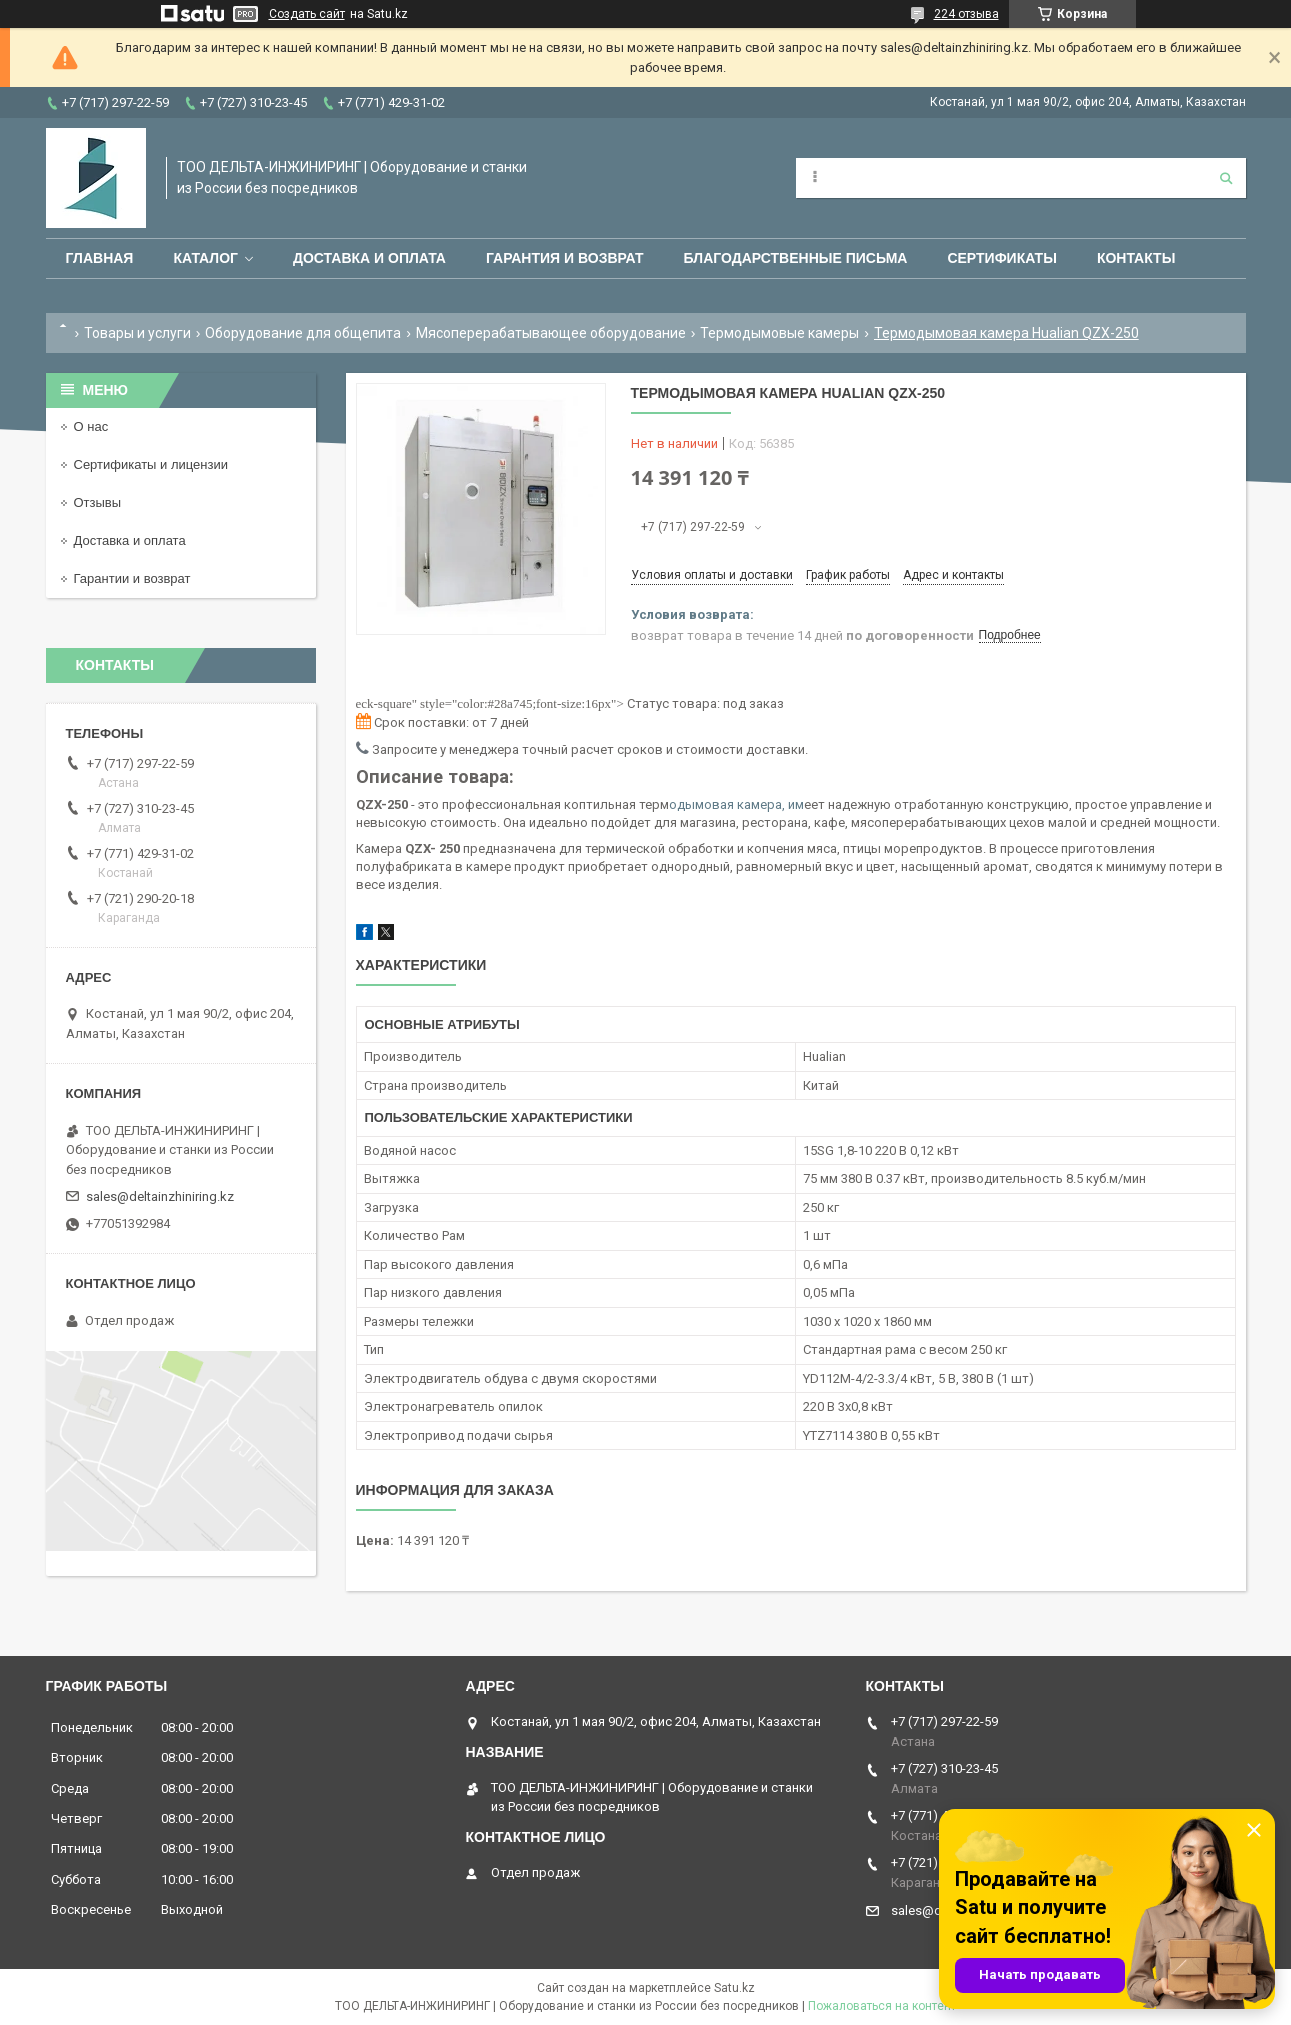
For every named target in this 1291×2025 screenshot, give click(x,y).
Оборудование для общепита (303, 333)
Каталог (205, 258)
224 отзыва (966, 14)
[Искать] (1226, 178)
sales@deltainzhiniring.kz (160, 1196)
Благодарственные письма (796, 258)
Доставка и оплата (369, 258)
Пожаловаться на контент (882, 2006)
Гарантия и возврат (565, 258)
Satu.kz (734, 1988)
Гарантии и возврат (132, 578)
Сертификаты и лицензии (151, 464)
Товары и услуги (137, 333)
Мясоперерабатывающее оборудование (551, 333)
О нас (91, 426)
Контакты (1136, 258)
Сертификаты (1001, 258)
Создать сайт (307, 14)
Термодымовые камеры (779, 333)
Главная (100, 258)
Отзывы (98, 502)
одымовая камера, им (736, 804)
